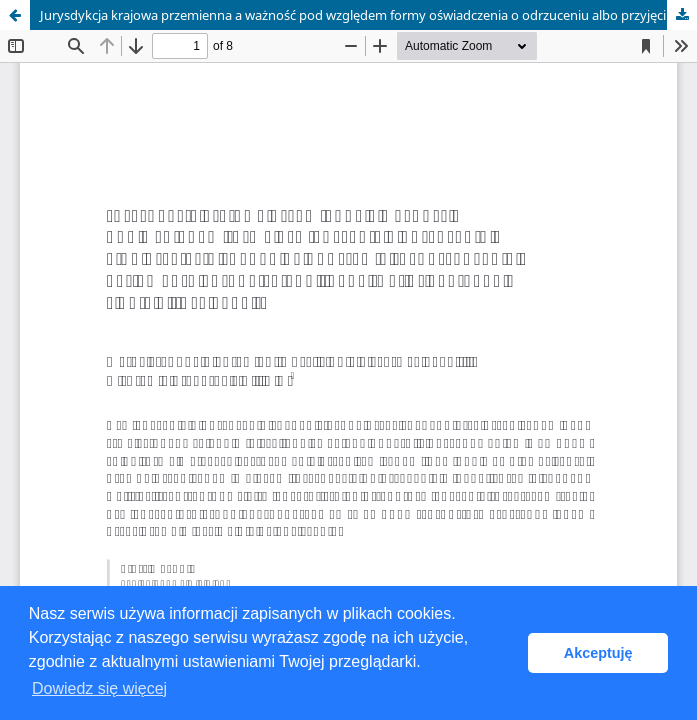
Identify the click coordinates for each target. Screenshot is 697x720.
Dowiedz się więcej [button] (99, 688)
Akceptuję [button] (598, 653)
